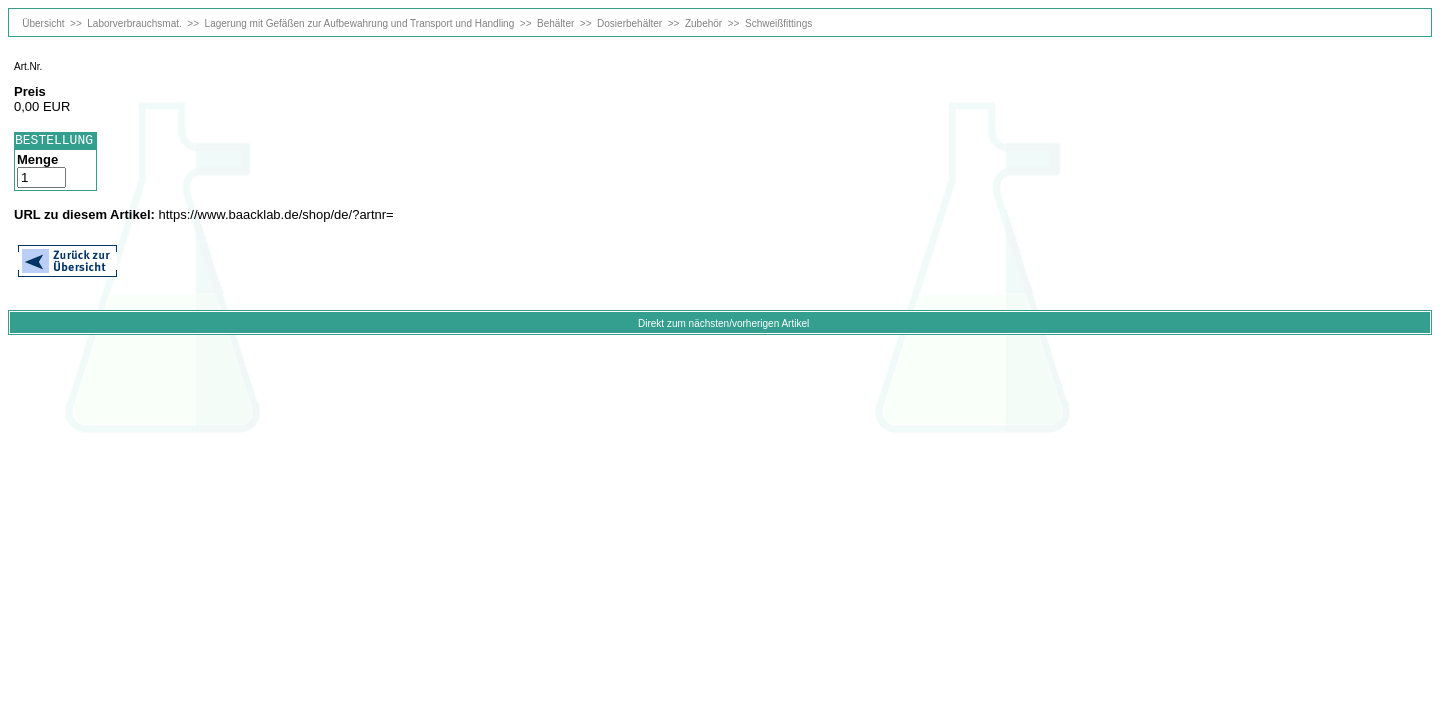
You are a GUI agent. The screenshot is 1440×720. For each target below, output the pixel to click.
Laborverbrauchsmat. (134, 23)
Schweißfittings (778, 23)
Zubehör (703, 23)
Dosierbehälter (629, 23)
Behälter (555, 23)
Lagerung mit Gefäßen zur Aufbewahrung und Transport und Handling (360, 23)
